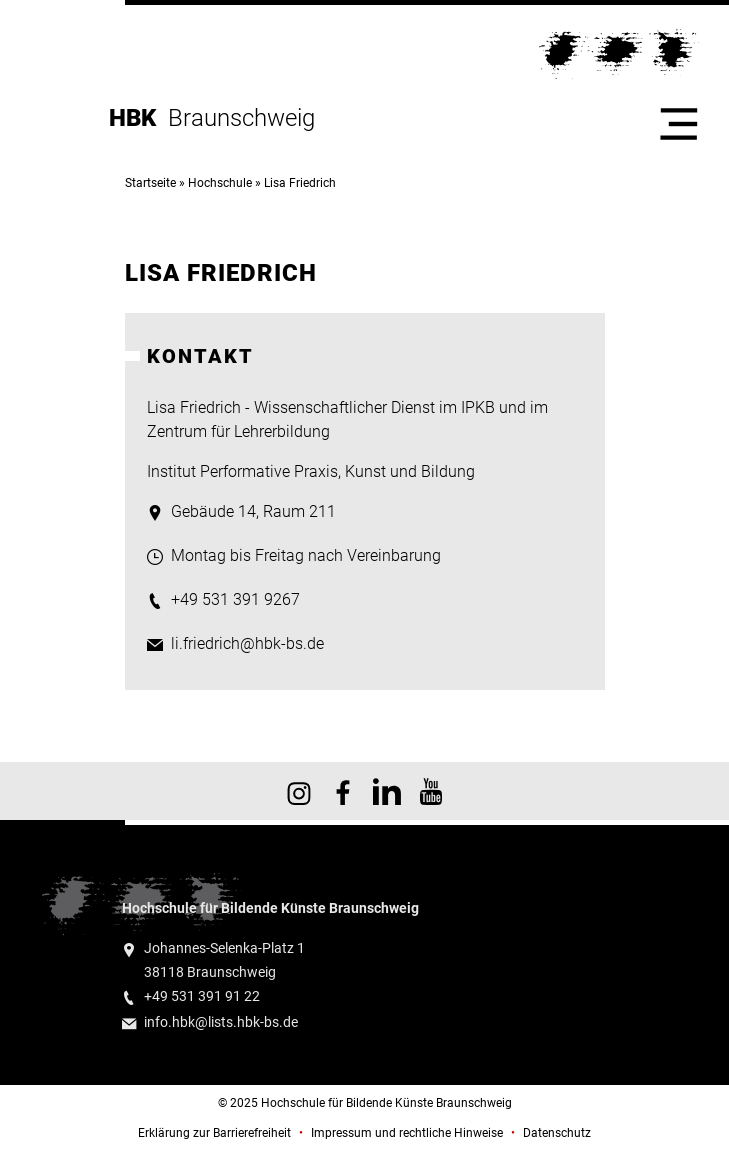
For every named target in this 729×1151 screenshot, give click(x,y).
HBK (138, 118)
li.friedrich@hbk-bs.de (247, 643)
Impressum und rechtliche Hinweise (407, 1133)
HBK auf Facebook (343, 791)
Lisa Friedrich (300, 183)
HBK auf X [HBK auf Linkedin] (387, 791)
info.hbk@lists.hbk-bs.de (221, 1022)
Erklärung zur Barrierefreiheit (214, 1133)
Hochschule (220, 183)
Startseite (150, 183)
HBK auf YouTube (431, 791)
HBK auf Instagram (299, 791)
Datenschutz (557, 1133)
